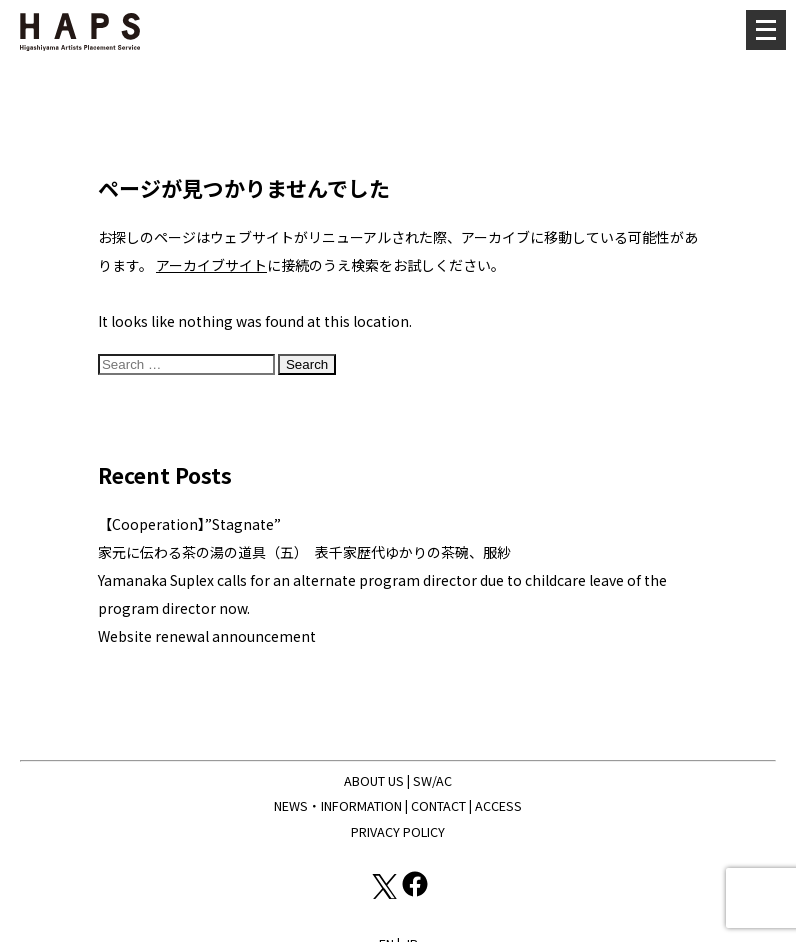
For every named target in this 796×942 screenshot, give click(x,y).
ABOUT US (374, 780)
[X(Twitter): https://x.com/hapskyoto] (383, 893)
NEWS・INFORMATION (338, 805)
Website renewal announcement (207, 636)
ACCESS (498, 805)
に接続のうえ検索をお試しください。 (330, 265)
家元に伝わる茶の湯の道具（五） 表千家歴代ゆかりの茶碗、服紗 (304, 552)
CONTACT (438, 805)
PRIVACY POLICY (398, 831)
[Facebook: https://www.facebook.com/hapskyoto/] (415, 893)
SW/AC (432, 780)
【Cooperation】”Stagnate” (189, 524)
